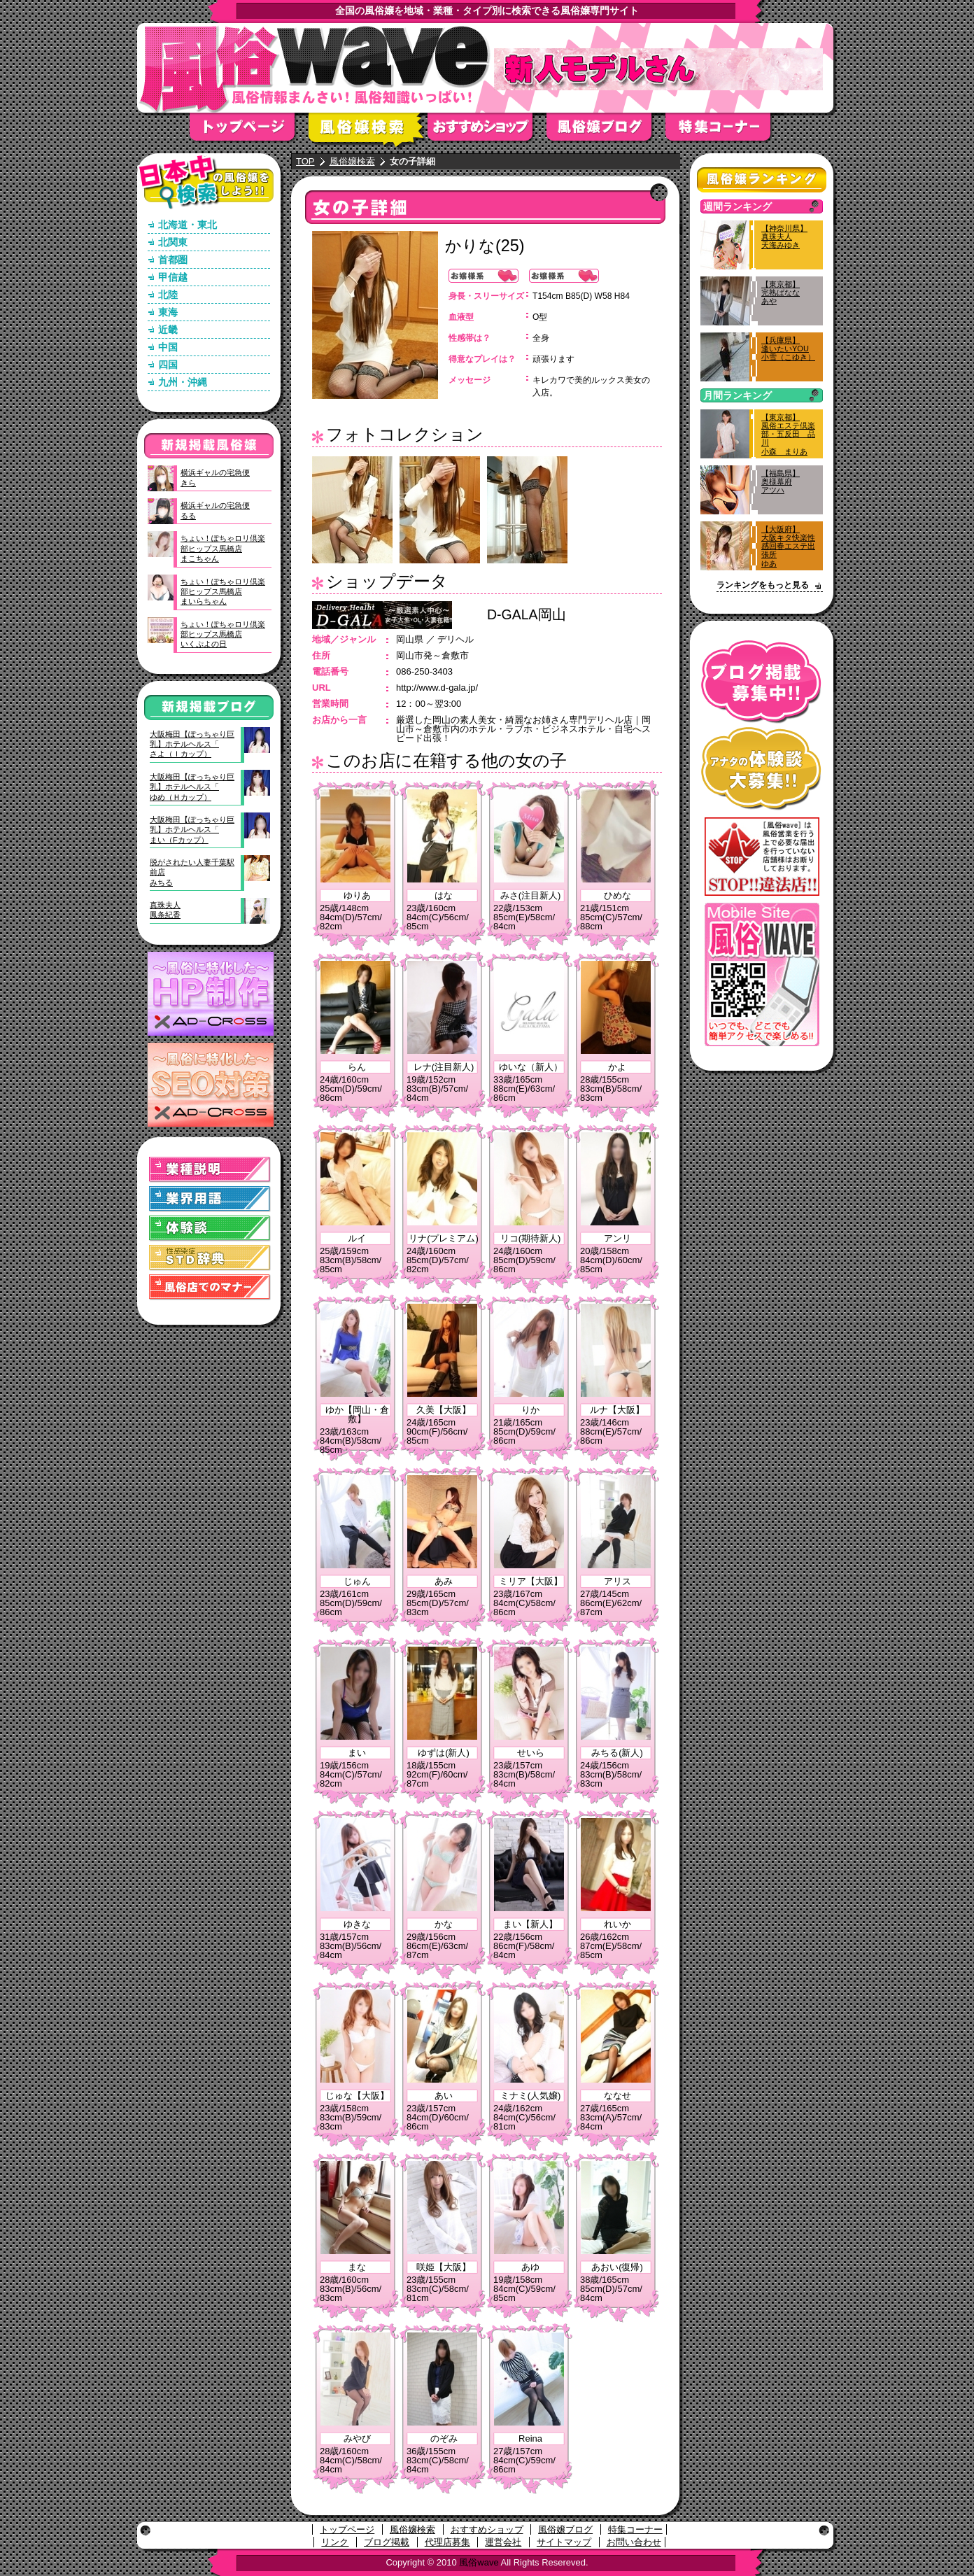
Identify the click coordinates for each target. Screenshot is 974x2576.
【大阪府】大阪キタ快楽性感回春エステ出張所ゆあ (788, 546)
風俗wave (478, 2562)
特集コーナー (635, 2529)
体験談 (210, 1228)
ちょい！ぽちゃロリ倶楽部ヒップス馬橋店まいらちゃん (223, 591)
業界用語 (210, 1199)
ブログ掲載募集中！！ (761, 682)
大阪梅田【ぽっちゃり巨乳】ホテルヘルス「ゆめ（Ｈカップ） (192, 787)
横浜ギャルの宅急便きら (215, 477)
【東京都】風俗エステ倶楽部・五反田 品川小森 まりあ (788, 434)
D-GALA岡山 (526, 614)
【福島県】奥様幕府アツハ (780, 481)
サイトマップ (564, 2542)
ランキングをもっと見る (763, 585)
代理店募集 (447, 2542)
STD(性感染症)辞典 (210, 1258)
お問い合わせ (634, 2542)
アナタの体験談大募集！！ (761, 768)
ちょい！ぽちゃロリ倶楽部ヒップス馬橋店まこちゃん (223, 548)
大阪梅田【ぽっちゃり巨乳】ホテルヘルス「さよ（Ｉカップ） (192, 744)
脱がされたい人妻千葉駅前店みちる (192, 872)
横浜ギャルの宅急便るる (215, 510)
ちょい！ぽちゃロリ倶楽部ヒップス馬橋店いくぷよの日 (223, 634)
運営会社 (503, 2542)
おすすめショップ (487, 131)
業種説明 (210, 1170)
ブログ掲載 (386, 2542)
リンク (334, 2542)
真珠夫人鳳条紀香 (165, 910)
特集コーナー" (724, 131)
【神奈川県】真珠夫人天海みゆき (784, 236)
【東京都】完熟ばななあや (780, 292)
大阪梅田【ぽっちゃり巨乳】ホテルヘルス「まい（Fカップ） (192, 829)
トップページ (249, 131)
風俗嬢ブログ (605, 131)
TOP (305, 161)
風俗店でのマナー (210, 1287)
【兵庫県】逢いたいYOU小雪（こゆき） (788, 348)
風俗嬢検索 (368, 131)
